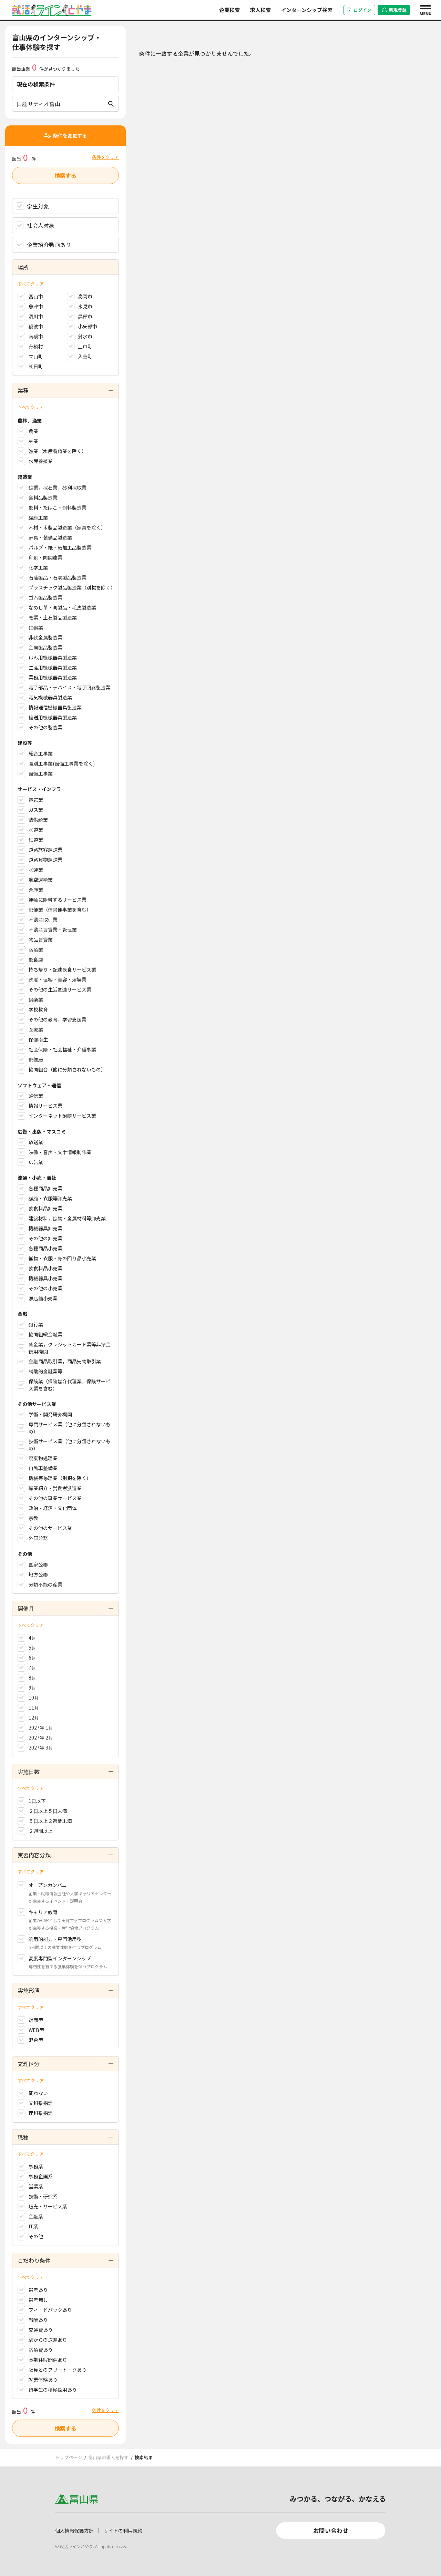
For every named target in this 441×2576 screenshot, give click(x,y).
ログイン (359, 10)
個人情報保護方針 (74, 2530)
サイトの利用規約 (123, 2530)
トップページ (68, 2457)
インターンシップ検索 (306, 9)
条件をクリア (105, 157)
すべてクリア (31, 283)
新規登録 (394, 10)
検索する (65, 175)
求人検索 (260, 9)
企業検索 (229, 9)
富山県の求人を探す (108, 2457)
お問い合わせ (330, 2530)
